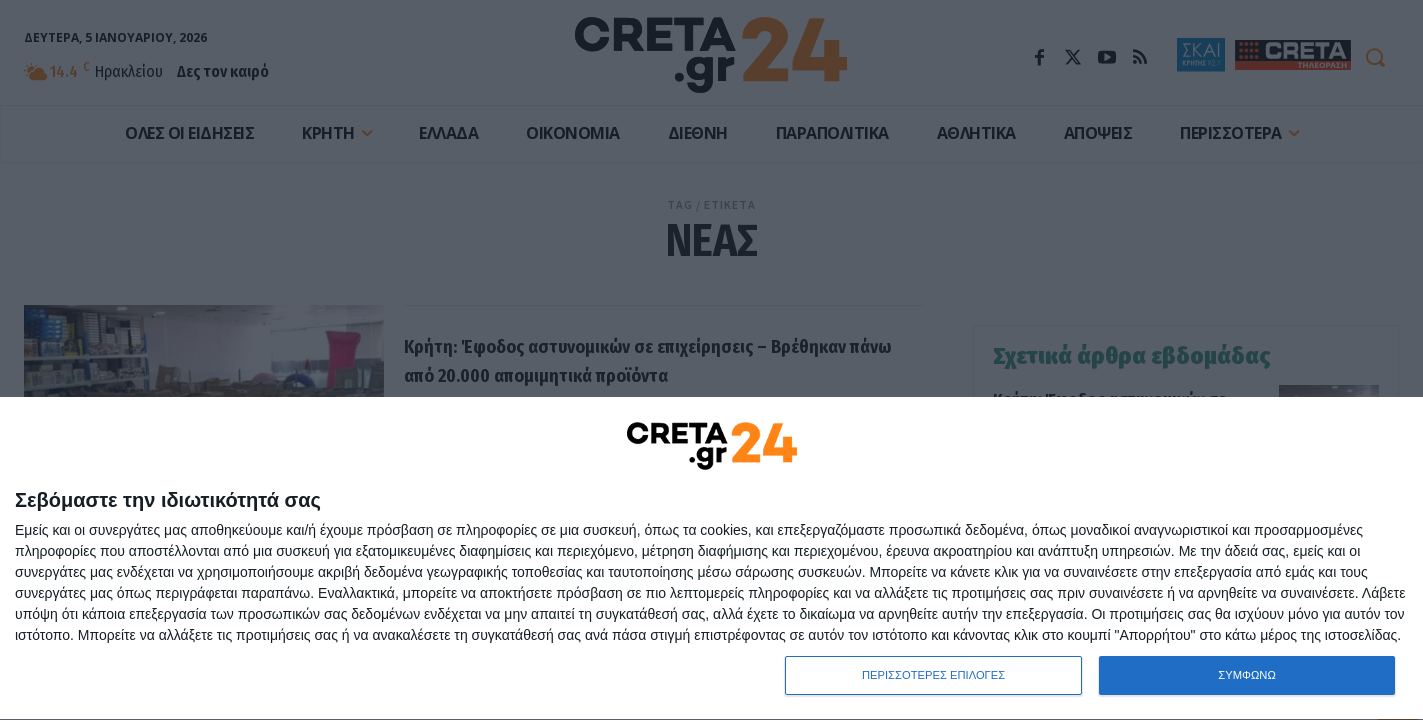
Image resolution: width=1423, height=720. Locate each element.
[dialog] (711, 558)
